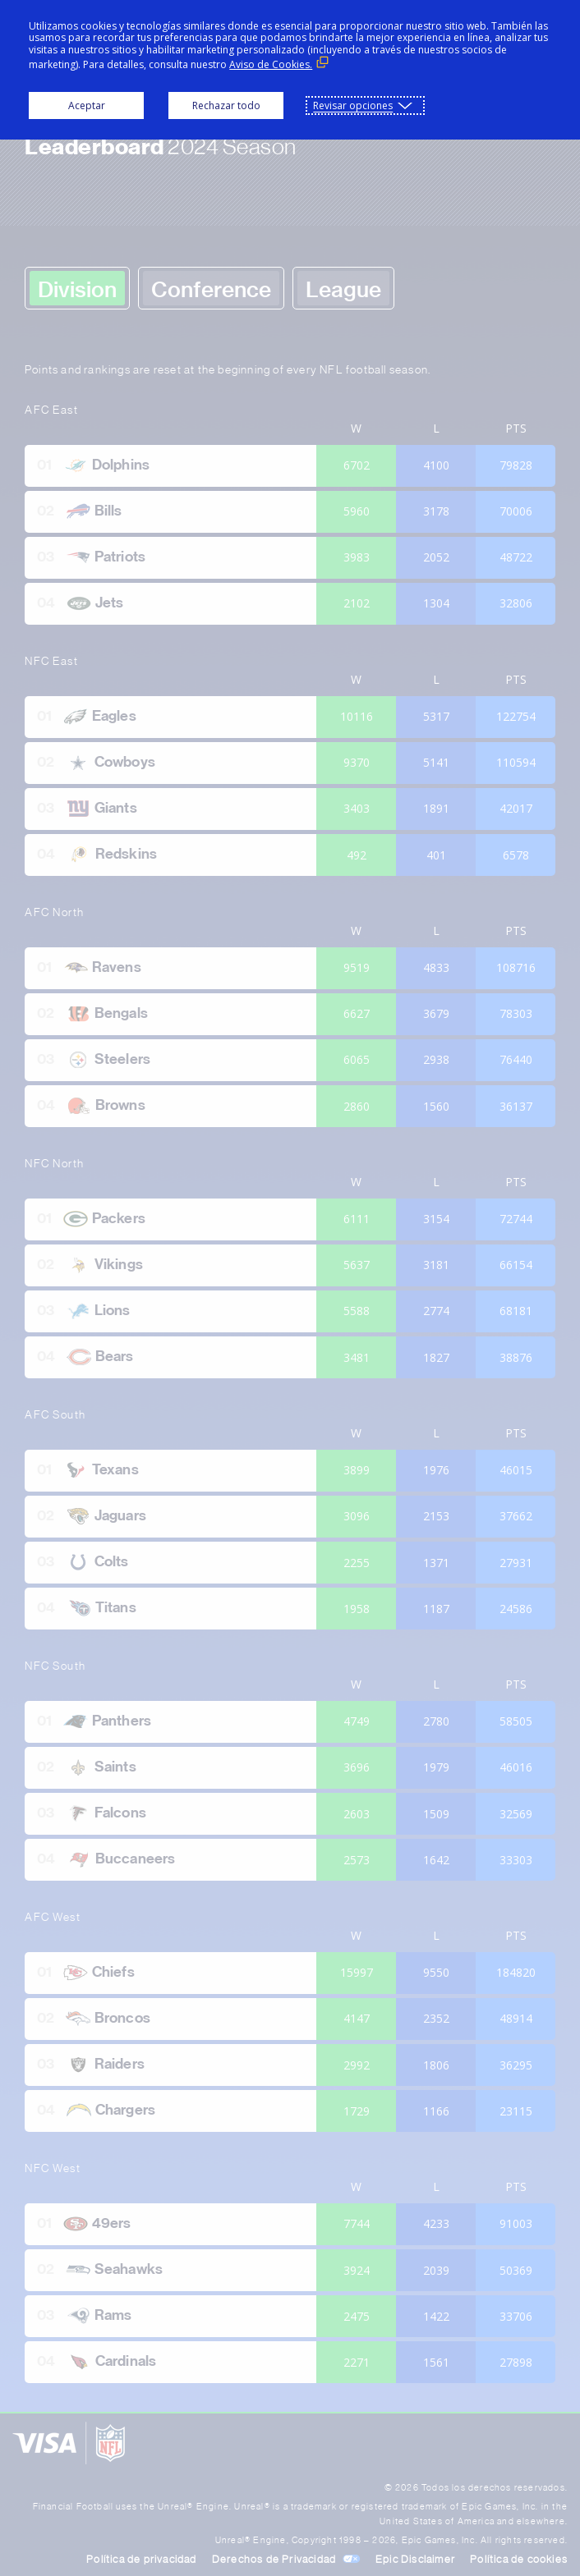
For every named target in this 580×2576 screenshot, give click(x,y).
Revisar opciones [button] (353, 105)
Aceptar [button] (86, 105)
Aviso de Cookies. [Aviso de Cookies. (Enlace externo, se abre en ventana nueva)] (270, 64)
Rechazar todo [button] (226, 105)
